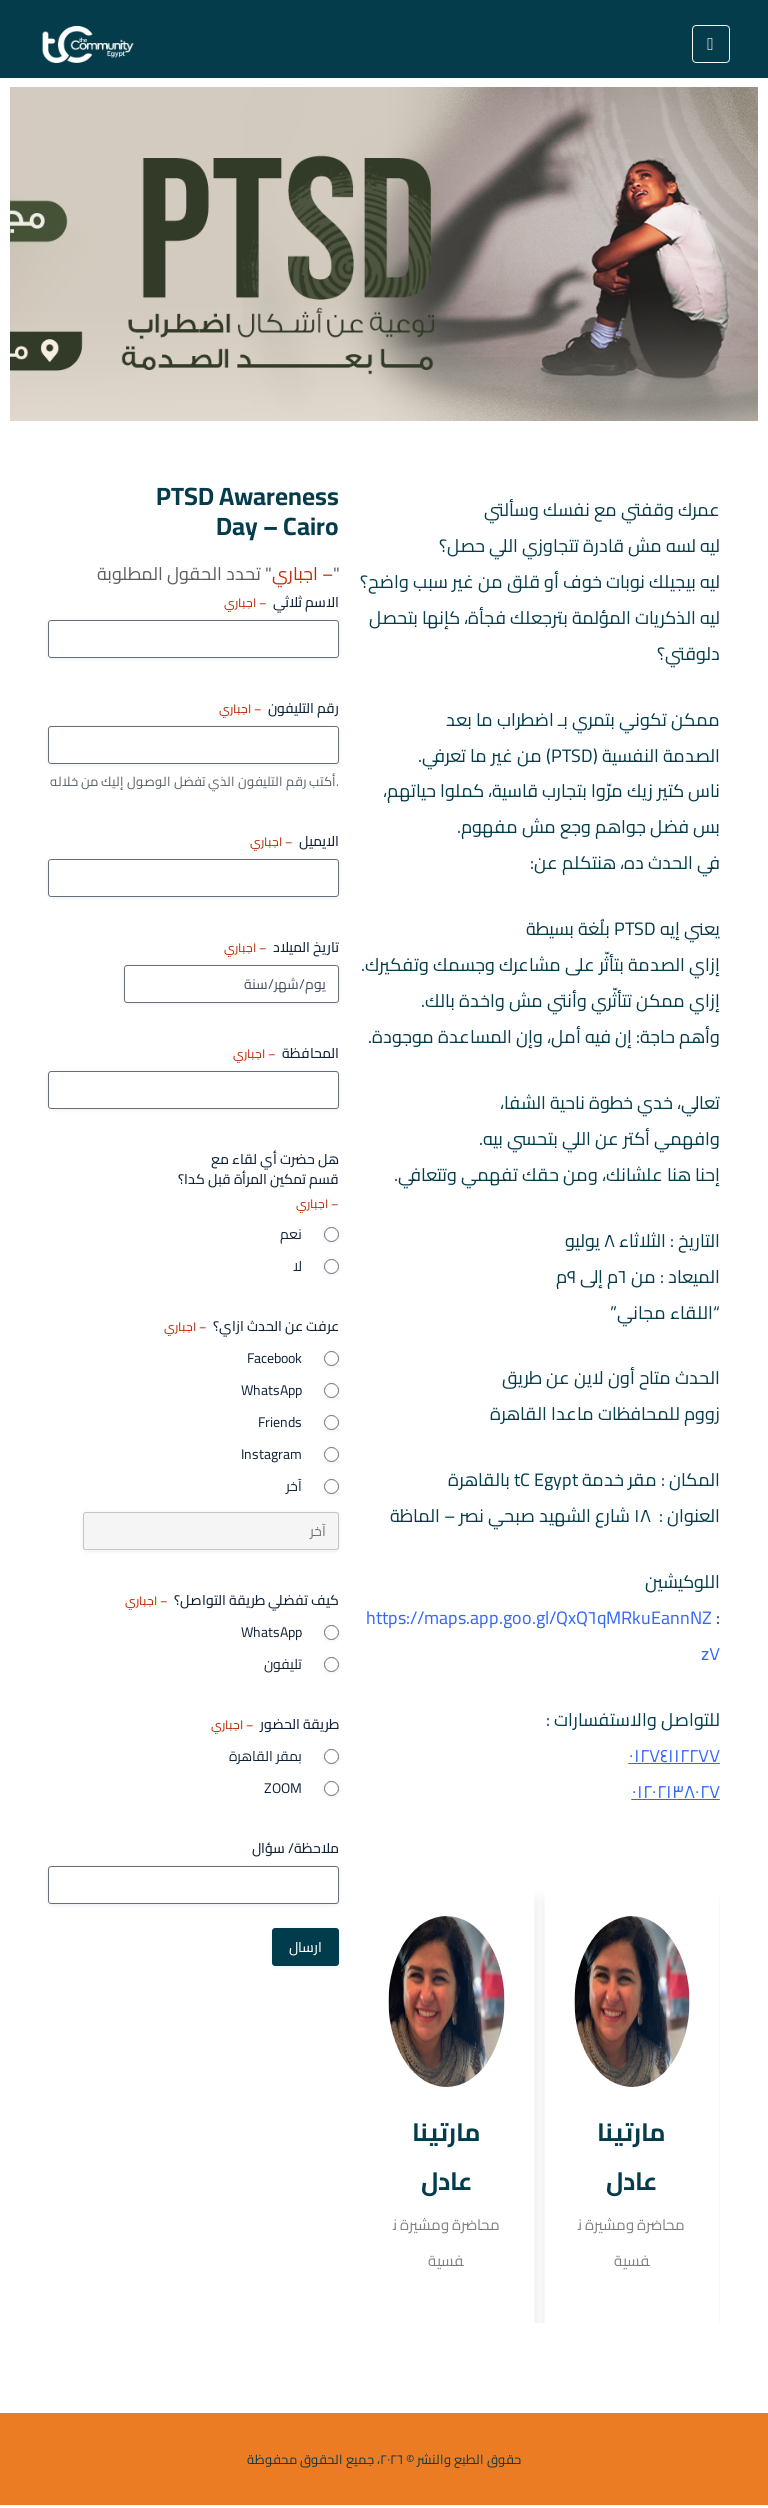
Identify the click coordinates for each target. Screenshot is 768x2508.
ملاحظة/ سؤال (295, 1848)
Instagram (271, 1454)
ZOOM (283, 1788)
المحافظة (286, 1053)
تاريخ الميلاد (281, 947)
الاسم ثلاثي (281, 602)
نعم (291, 1234)
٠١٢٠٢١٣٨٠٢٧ (676, 1793)
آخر (294, 1486)
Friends (280, 1422)
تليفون (283, 1664)
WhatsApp (271, 1390)
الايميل (294, 841)
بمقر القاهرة (265, 1756)
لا (297, 1266)
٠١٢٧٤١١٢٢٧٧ (674, 1757)
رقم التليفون (279, 708)
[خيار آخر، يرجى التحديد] (211, 1531)
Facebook (274, 1358)
